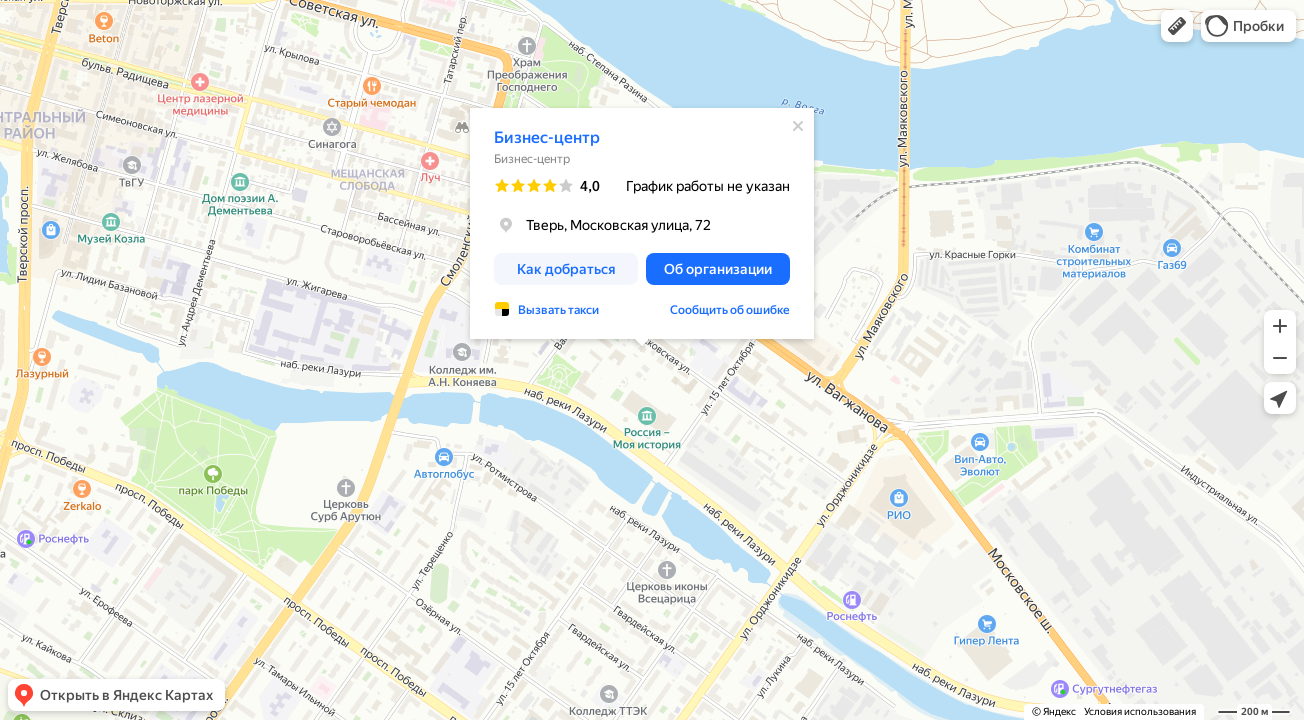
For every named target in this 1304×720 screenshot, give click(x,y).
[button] (1177, 26)
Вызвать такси (558, 310)
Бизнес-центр (547, 137)
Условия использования (1140, 711)
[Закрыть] (798, 126)
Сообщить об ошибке (730, 310)
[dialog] (642, 223)
